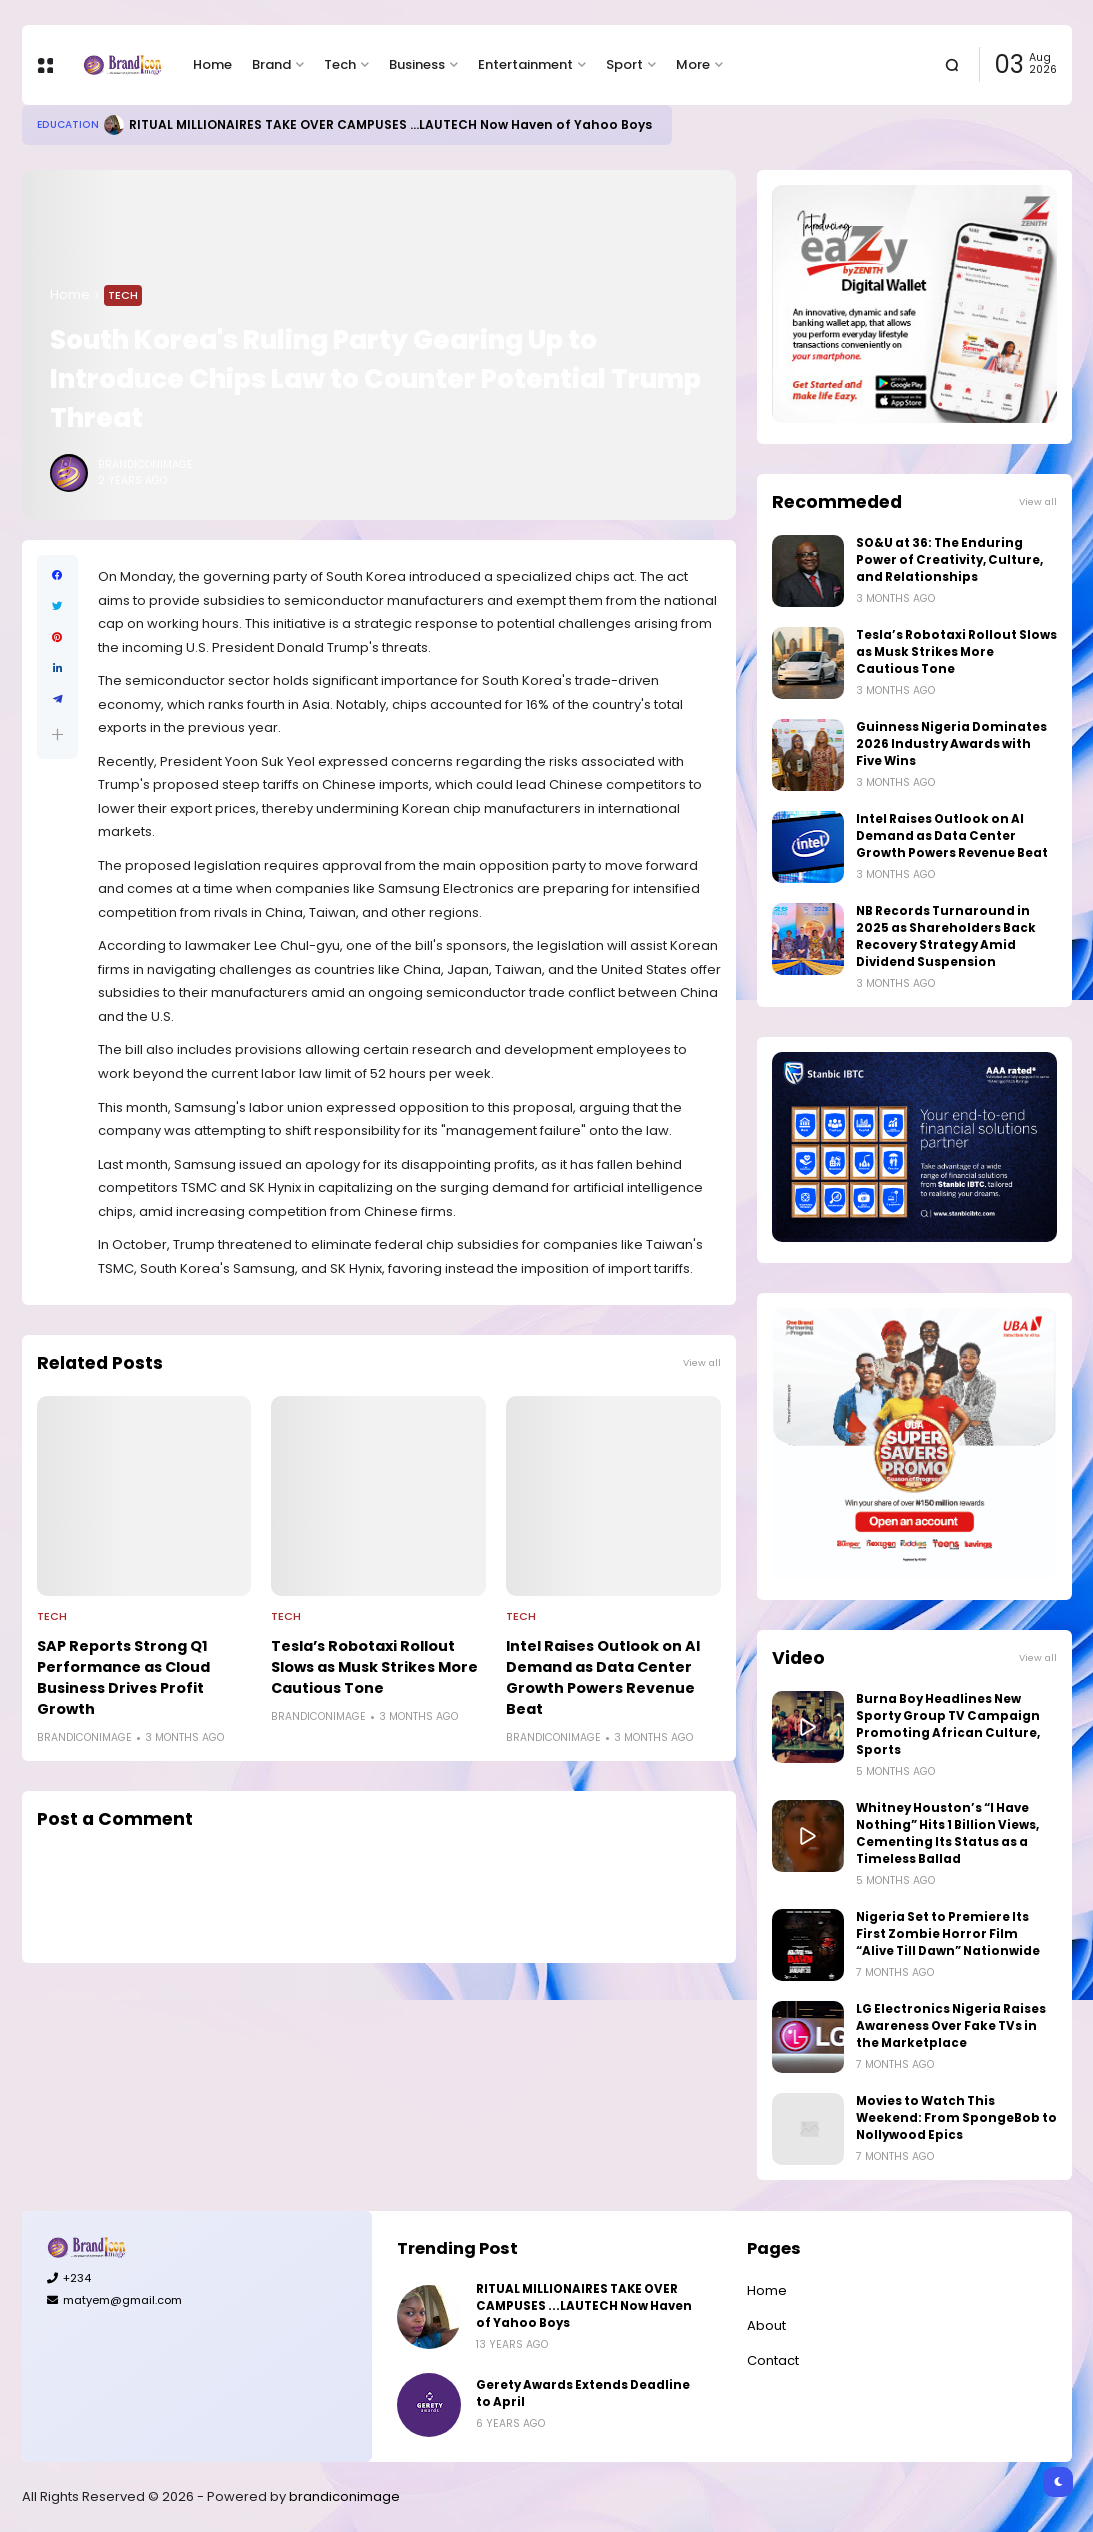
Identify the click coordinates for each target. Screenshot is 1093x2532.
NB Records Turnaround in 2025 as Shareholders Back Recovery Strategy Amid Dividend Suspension (946, 936)
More (693, 64)
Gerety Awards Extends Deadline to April (583, 2393)
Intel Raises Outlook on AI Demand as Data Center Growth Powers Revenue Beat (603, 1677)
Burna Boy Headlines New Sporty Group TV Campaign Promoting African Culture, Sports (948, 1724)
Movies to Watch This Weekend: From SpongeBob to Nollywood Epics (956, 2118)
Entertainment (525, 64)
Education (68, 124)
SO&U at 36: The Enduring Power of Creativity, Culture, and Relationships (949, 560)
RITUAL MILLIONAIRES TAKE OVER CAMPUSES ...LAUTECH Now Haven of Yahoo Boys (390, 124)
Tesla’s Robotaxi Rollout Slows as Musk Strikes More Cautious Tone (374, 1667)
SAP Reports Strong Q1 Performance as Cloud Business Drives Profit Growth (123, 1677)
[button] (57, 734)
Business (417, 64)
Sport (624, 64)
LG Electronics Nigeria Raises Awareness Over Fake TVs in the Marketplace (951, 2026)
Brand (271, 64)
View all (702, 1362)
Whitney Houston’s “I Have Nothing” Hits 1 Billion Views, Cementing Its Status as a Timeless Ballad (947, 1833)
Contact (773, 2360)
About (766, 2325)
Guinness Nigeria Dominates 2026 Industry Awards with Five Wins (951, 744)
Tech (340, 64)
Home (212, 64)
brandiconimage (344, 2496)
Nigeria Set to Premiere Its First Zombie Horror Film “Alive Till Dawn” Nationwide (948, 1934)
